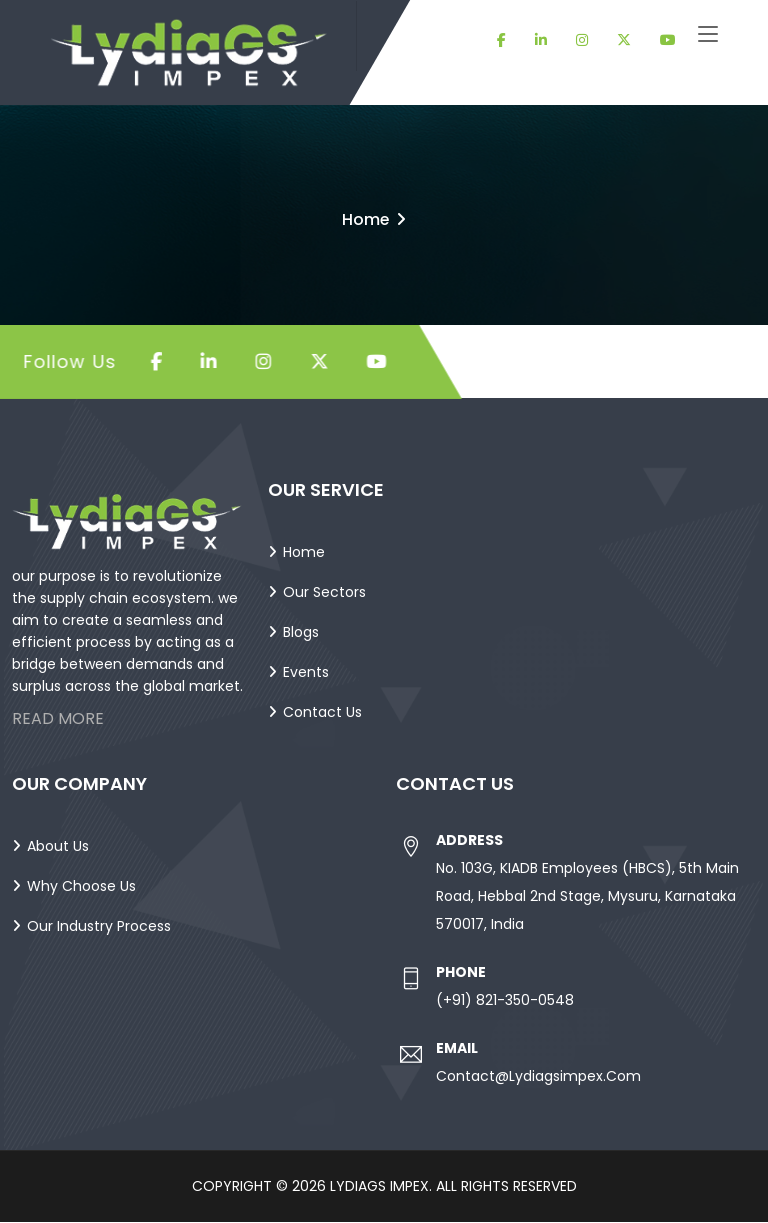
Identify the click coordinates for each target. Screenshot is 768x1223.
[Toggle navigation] (708, 35)
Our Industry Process (99, 927)
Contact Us (322, 713)
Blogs (301, 633)
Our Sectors (324, 593)
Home (365, 219)
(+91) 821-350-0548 (505, 1001)
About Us (58, 847)
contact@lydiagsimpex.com (538, 1077)
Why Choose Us (81, 887)
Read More (58, 718)
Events (306, 673)
